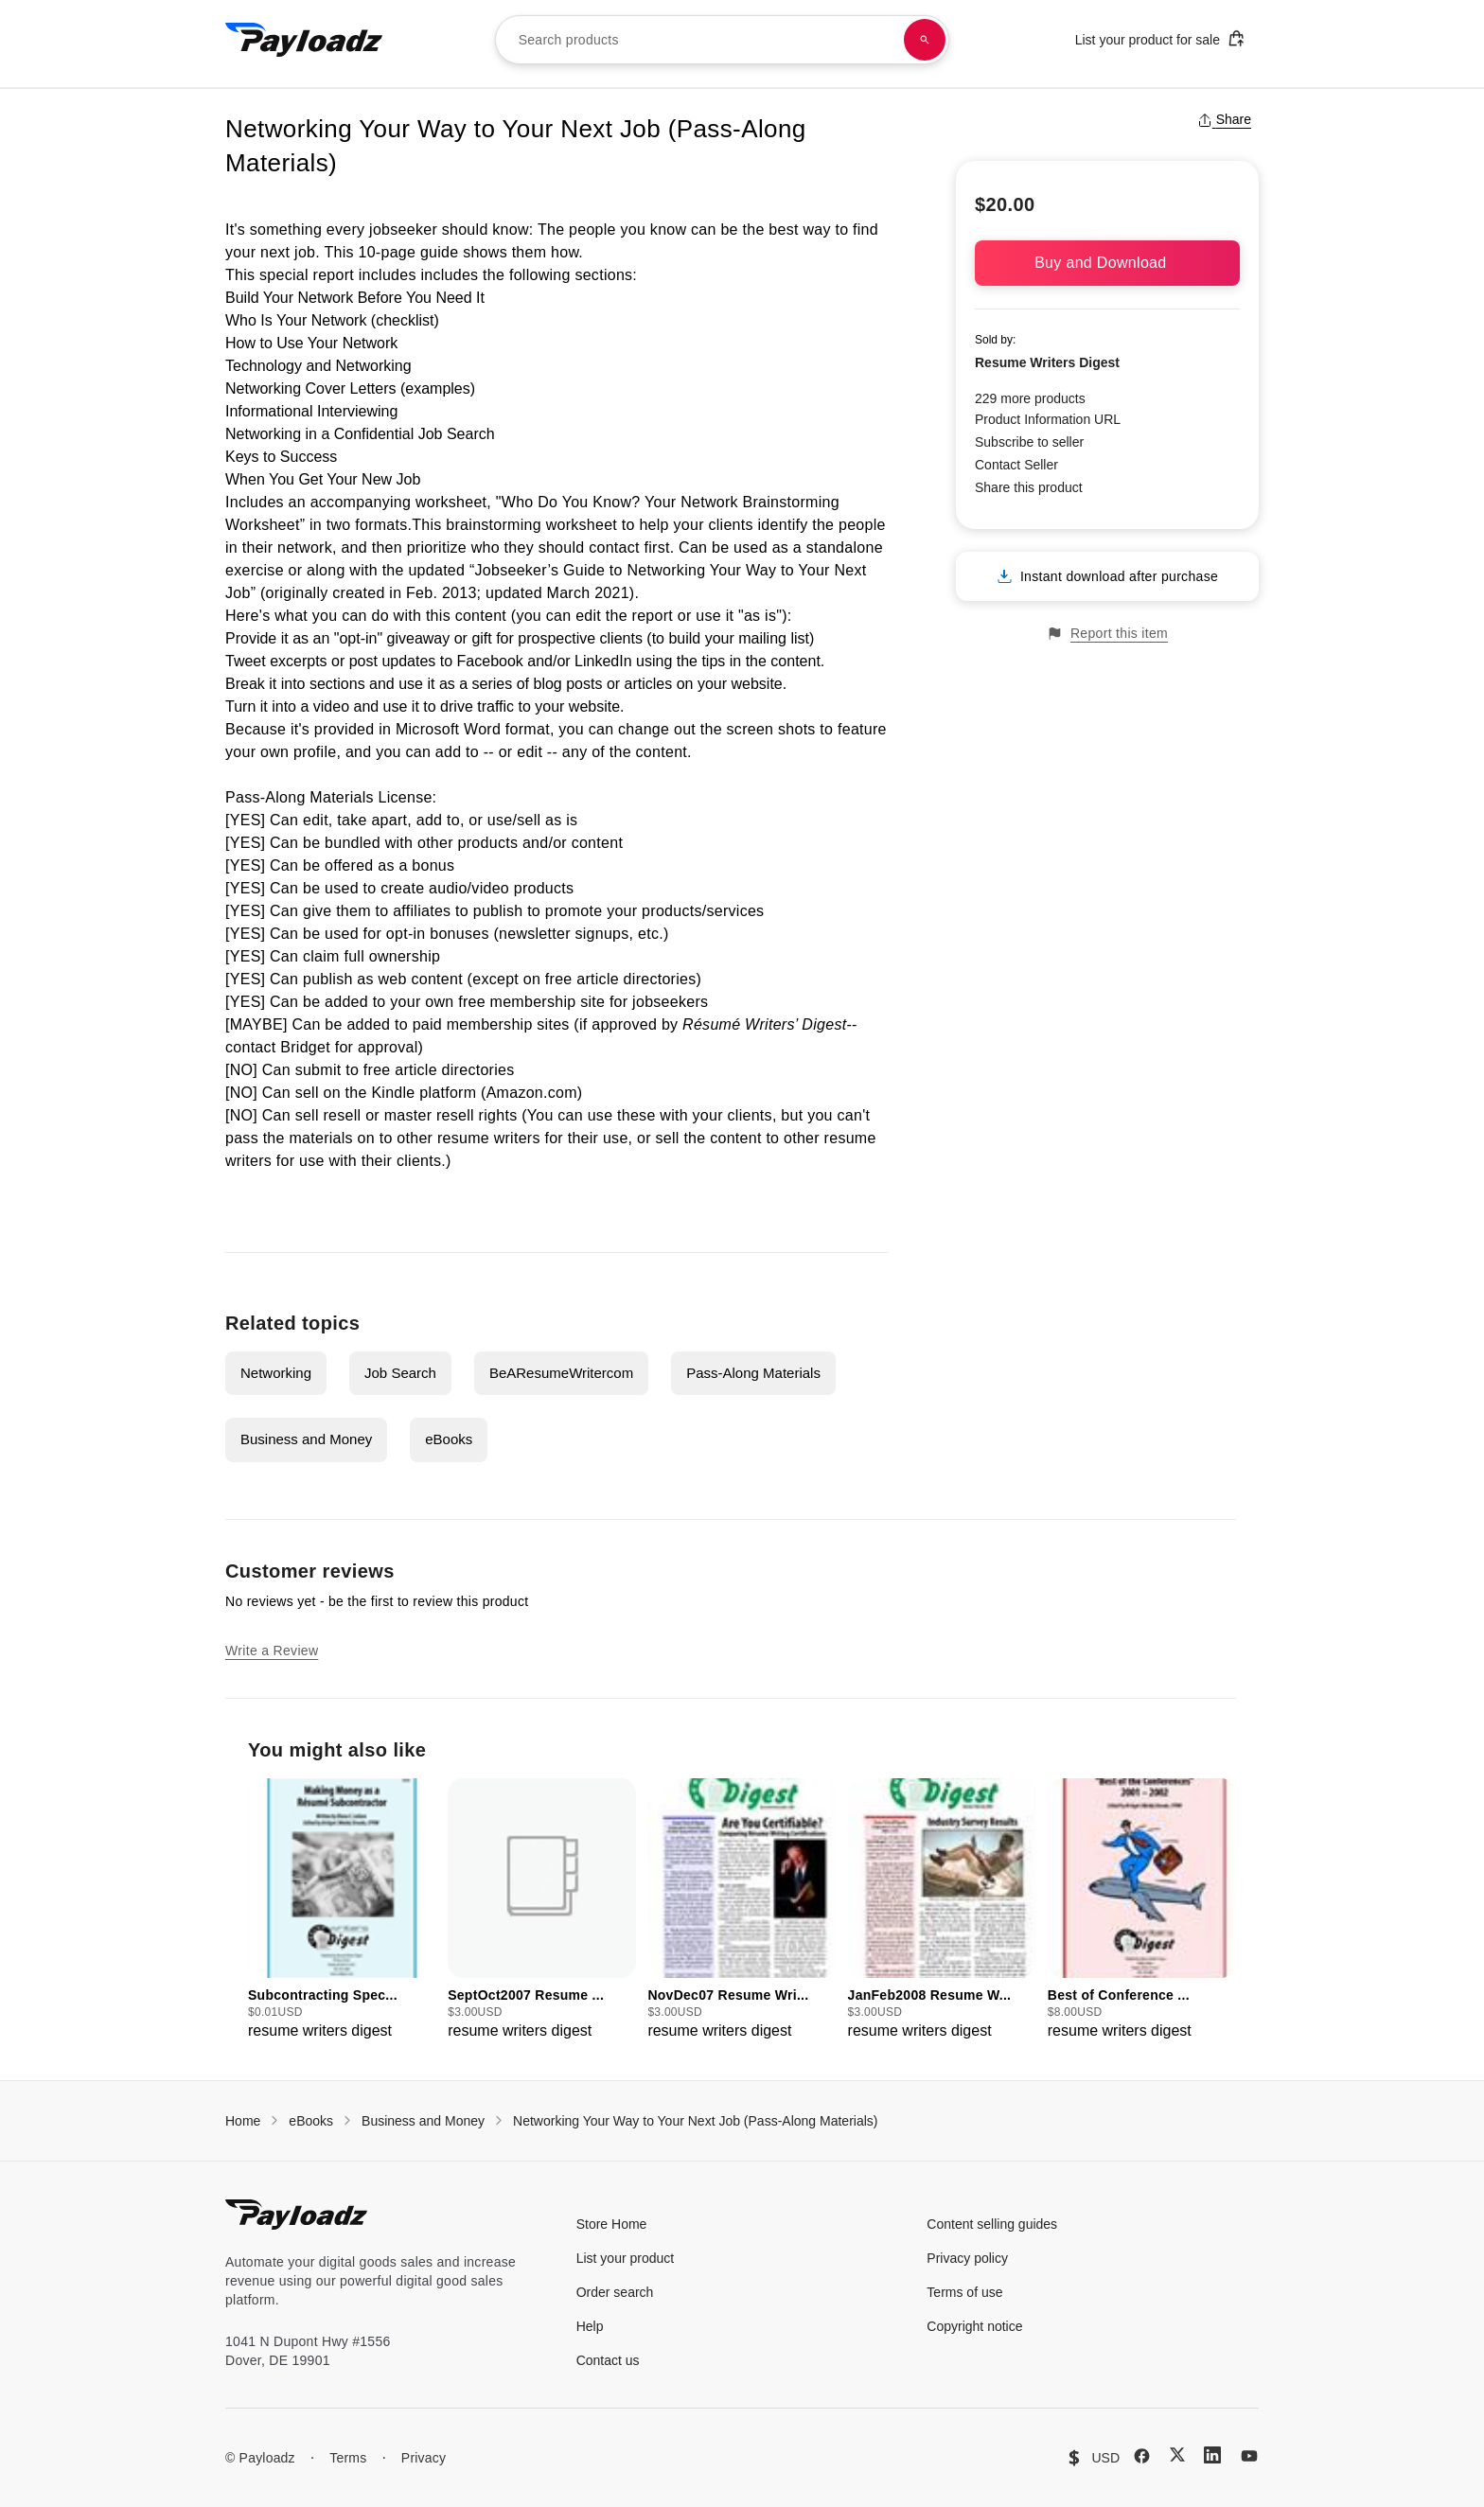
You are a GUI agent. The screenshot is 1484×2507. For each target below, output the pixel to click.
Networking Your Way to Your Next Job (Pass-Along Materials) (695, 2120)
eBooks (448, 1439)
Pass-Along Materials (753, 1373)
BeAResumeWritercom (561, 1373)
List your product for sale (1160, 38)
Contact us (608, 2360)
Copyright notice (974, 2326)
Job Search (400, 1373)
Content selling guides (992, 2224)
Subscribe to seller (1029, 442)
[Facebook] (1142, 2455)
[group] (342, 1910)
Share (1224, 119)
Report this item (1107, 634)
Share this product (1029, 487)
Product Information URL (1048, 419)
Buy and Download (1107, 263)
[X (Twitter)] (1177, 2454)
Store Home (611, 2224)
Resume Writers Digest (1047, 362)
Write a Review (271, 1650)
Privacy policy (967, 2258)
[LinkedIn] (1212, 2454)
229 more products (1030, 398)
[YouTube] (1249, 2455)
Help (590, 2326)
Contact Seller (1016, 464)
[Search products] (924, 40)
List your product (625, 2258)
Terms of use (964, 2292)
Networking (275, 1373)
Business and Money (306, 1439)
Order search (615, 2292)
